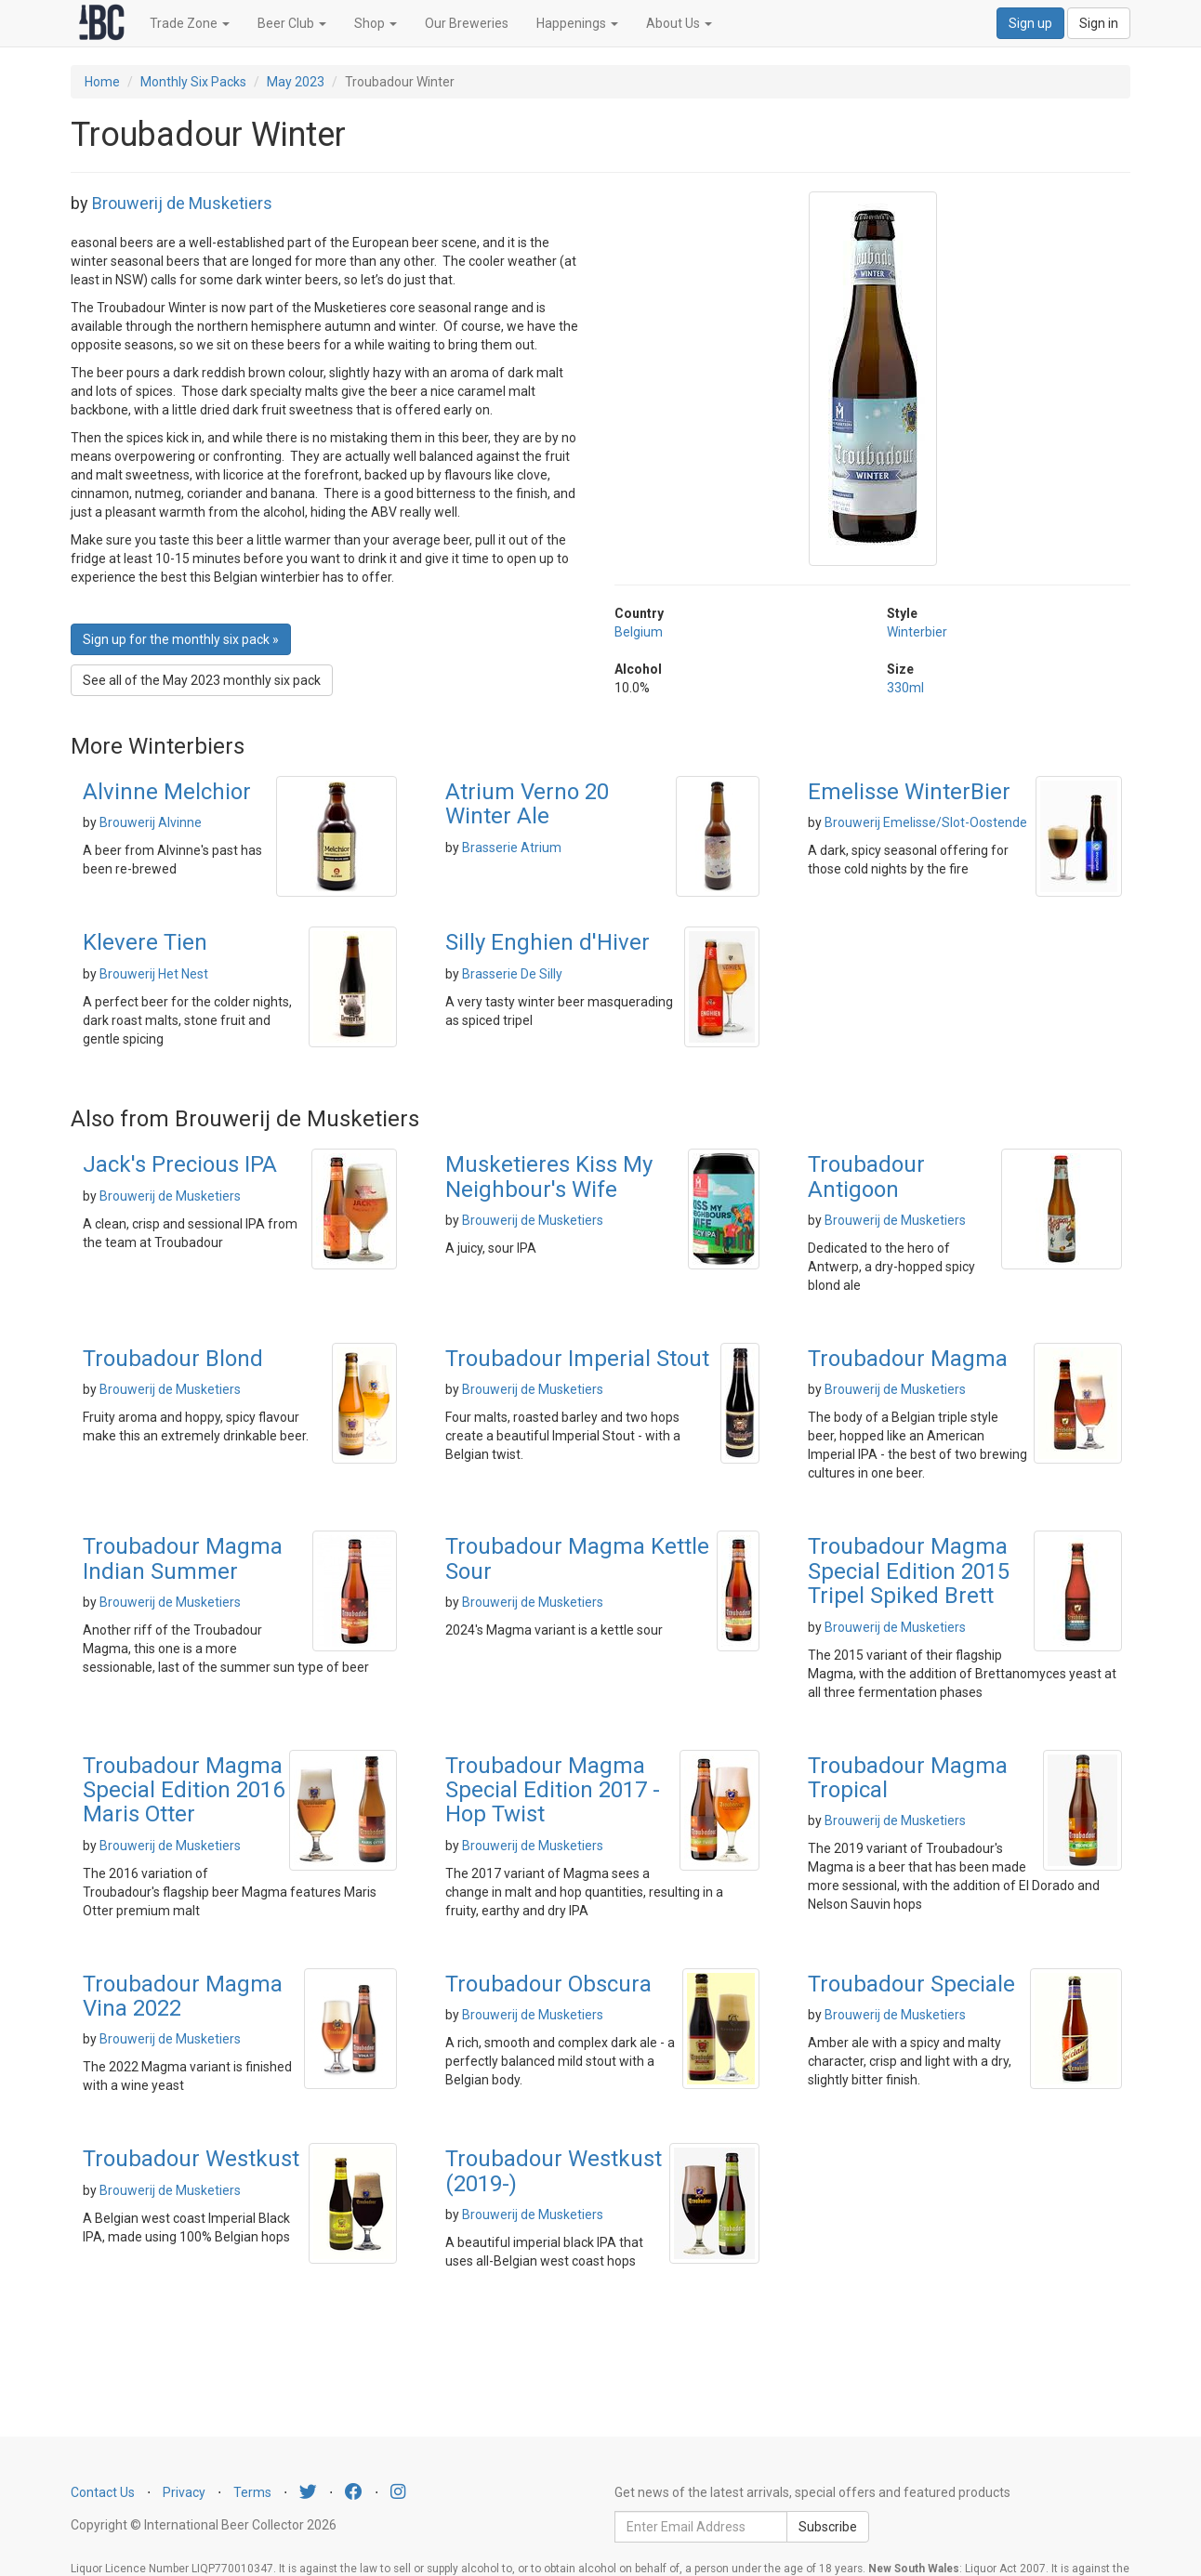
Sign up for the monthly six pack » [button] (181, 639)
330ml (905, 687)
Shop (375, 23)
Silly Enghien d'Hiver (547, 942)
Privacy (184, 2492)
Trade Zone (190, 23)
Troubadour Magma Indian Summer (183, 1558)
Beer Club (291, 23)
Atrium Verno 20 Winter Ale (527, 804)
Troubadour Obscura (548, 1984)
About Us (679, 23)
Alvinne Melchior (167, 792)
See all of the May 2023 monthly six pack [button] (202, 680)
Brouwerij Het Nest (153, 973)
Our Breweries (466, 23)
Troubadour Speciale (911, 1984)
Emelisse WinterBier (909, 792)
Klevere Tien (145, 942)
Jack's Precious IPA (180, 1164)
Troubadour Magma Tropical (908, 1778)
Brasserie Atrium (511, 847)
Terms (252, 2492)
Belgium (638, 631)
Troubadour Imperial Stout (577, 1359)
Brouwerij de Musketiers (182, 203)
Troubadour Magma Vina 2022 (183, 1996)
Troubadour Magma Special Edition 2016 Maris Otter (183, 1790)
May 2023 (295, 81)
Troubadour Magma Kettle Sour (577, 1558)
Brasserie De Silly (512, 973)
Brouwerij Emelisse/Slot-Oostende (926, 822)
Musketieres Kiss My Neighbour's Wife (549, 1176)
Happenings (577, 23)
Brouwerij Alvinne (150, 822)
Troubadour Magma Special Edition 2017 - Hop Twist (552, 1790)
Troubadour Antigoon (866, 1176)
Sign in (1098, 23)
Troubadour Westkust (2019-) (553, 2171)
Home (102, 81)
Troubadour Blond (173, 1359)
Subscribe (827, 2526)
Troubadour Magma (908, 1359)
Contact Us (103, 2492)
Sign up (1030, 23)
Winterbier (917, 631)
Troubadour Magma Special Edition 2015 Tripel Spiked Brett (909, 1571)
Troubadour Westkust (191, 2159)
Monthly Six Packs (193, 81)
